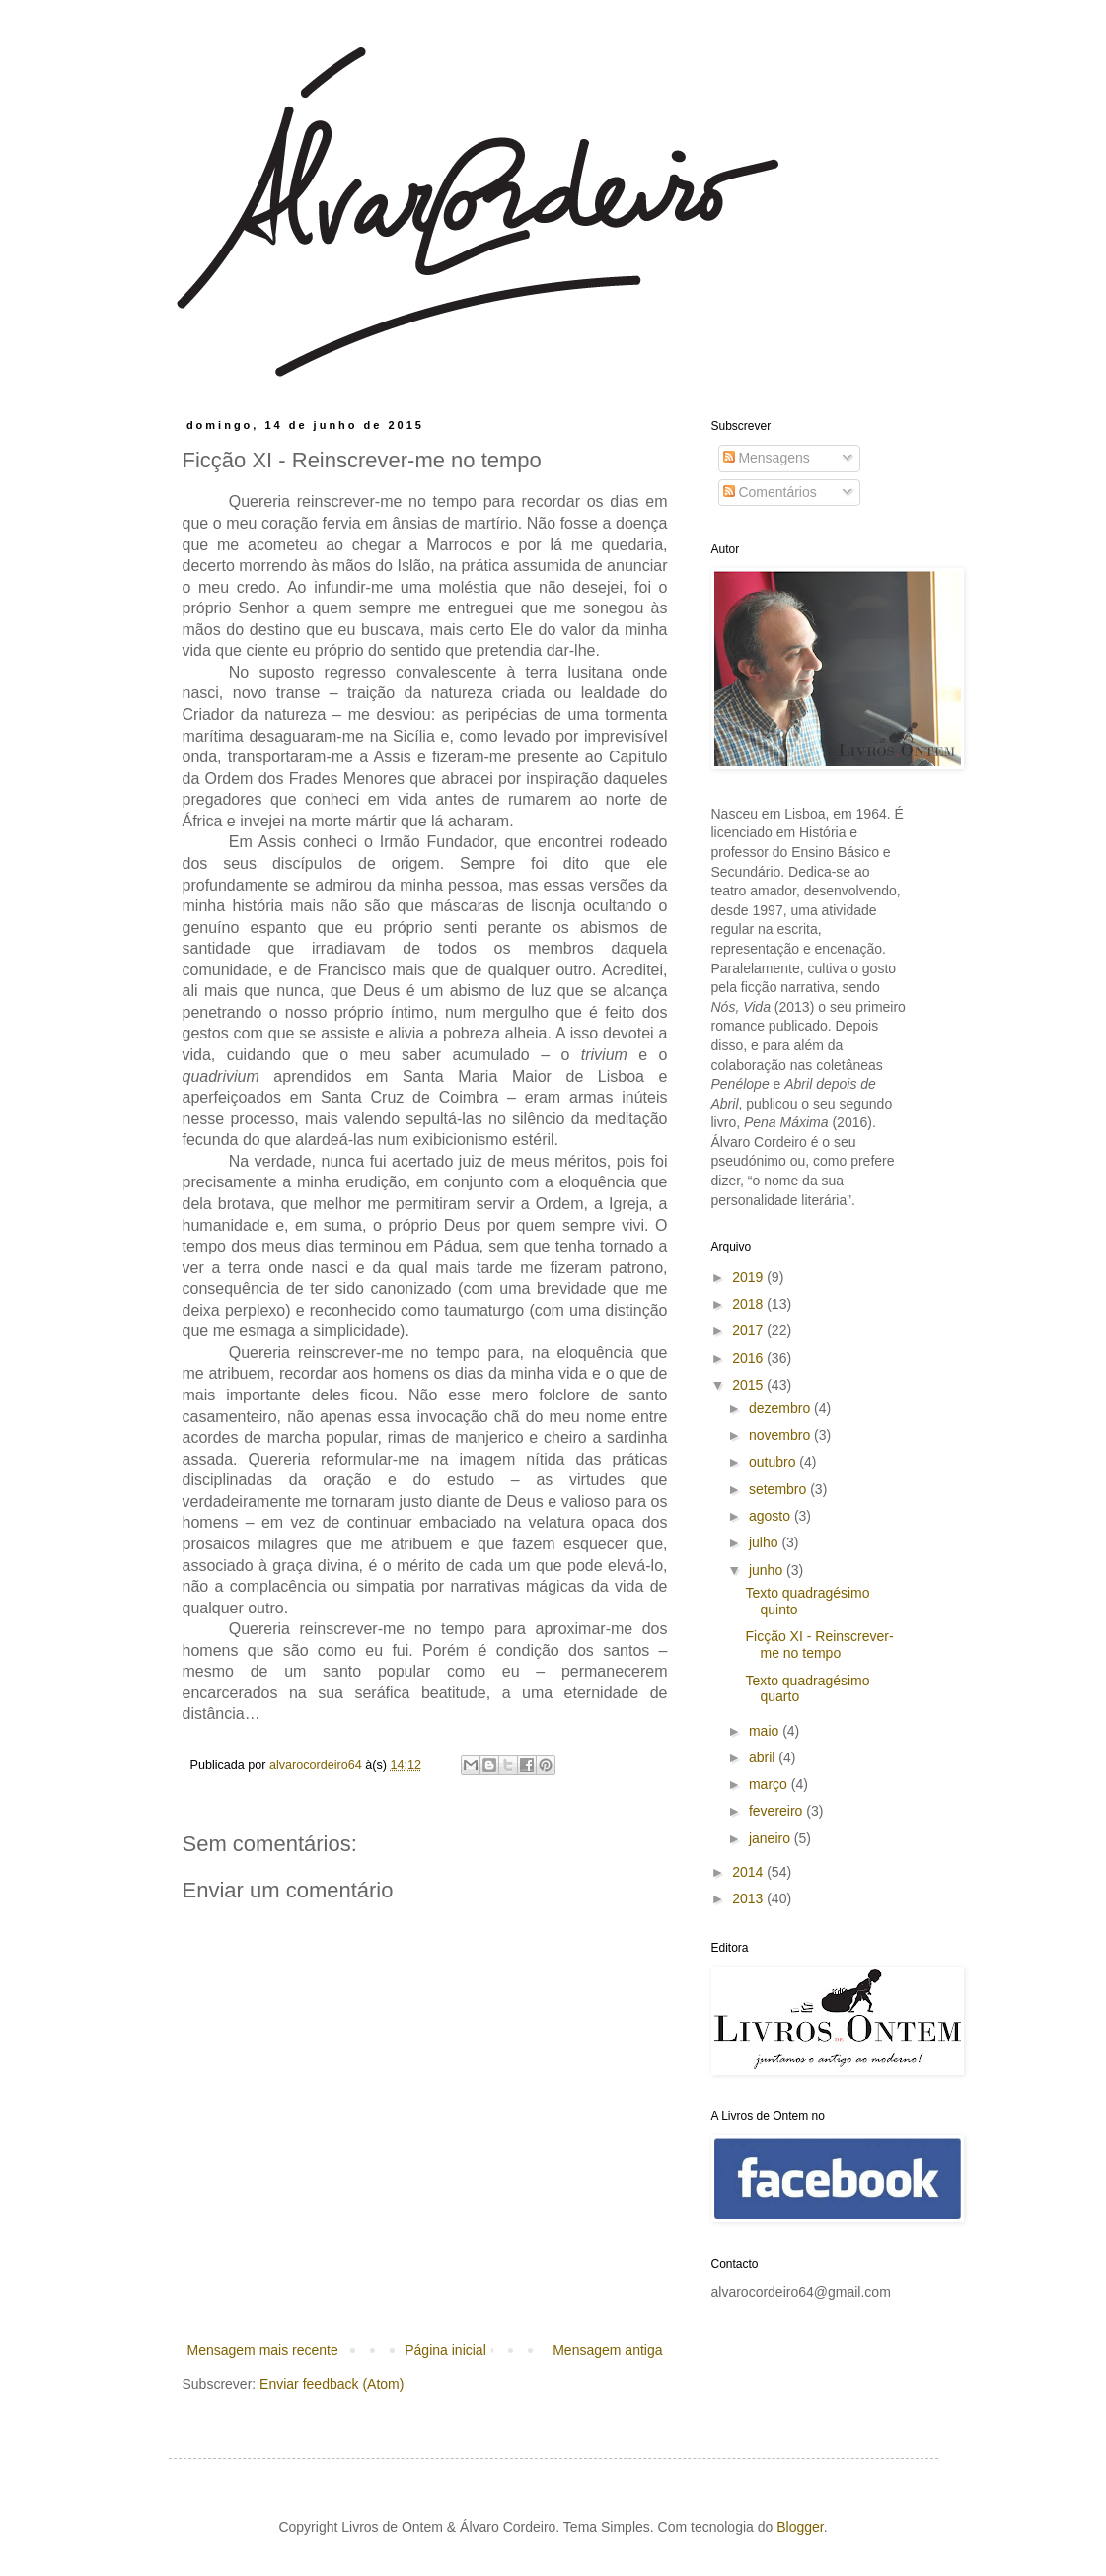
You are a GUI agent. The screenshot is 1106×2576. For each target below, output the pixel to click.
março (770, 1784)
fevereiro (777, 1811)
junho (767, 1570)
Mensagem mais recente (262, 2350)
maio (765, 1731)
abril (763, 1757)
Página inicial (445, 2350)
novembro (781, 1435)
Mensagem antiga (607, 2350)
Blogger (799, 2527)
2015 (749, 1385)
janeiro (771, 1838)
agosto (771, 1516)
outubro (774, 1461)
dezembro (781, 1408)
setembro (779, 1489)
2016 (749, 1358)
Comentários (770, 492)
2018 (749, 1304)
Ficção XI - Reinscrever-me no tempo (819, 1644)
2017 (749, 1330)
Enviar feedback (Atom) (331, 2384)
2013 (749, 1898)
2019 (749, 1277)
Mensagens (766, 457)
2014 (749, 1872)
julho (765, 1542)
